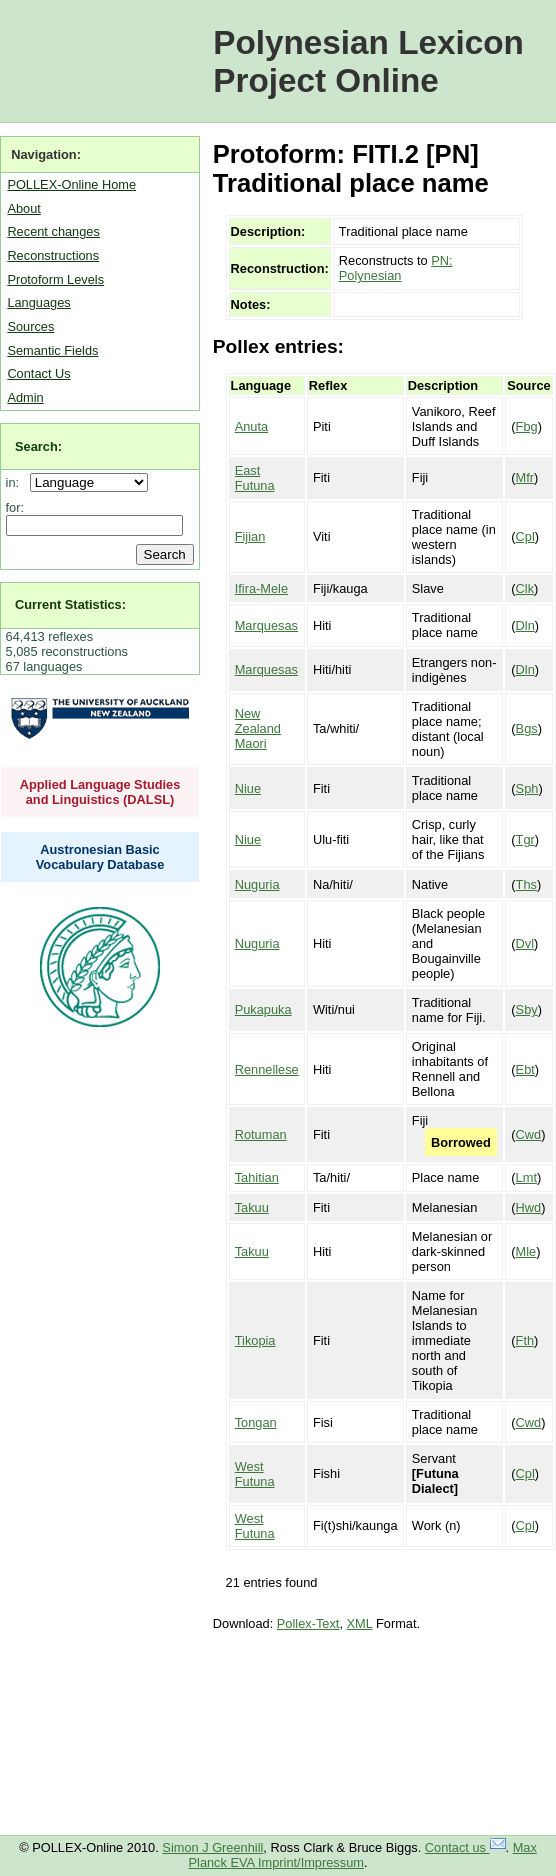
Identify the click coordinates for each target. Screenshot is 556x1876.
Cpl (525, 536)
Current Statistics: (70, 604)
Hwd (529, 1207)
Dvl (525, 943)
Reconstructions (53, 255)
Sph (527, 788)
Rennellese (267, 1069)
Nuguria (257, 884)
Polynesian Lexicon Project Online (368, 61)
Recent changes (53, 231)
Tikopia (255, 1340)
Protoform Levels (55, 279)
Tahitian (257, 1177)
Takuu (252, 1207)
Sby (527, 1009)
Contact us (465, 1847)
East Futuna (255, 478)
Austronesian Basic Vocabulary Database (100, 857)
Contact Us (38, 373)
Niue (248, 788)
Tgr (525, 839)
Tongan (256, 1422)
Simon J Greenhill (212, 1847)
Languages (38, 302)
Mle (526, 1251)
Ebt (525, 1069)
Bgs (527, 728)
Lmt (526, 1177)
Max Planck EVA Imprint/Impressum (363, 1855)
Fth (525, 1340)
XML (360, 1623)
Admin (25, 397)
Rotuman (261, 1134)
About (23, 208)
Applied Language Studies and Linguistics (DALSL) (100, 792)
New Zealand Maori (258, 728)
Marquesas (266, 625)
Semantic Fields (52, 350)
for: (15, 507)
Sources (30, 326)
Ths (526, 884)
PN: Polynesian (396, 268)
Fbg (527, 426)
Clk (525, 588)
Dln (525, 625)
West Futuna (255, 1474)
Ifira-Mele (261, 588)
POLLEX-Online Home (71, 184)
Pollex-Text (308, 1623)
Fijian (250, 536)
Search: (38, 446)
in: (16, 482)
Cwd (529, 1134)
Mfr (525, 477)
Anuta (251, 426)
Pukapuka (263, 1009)
